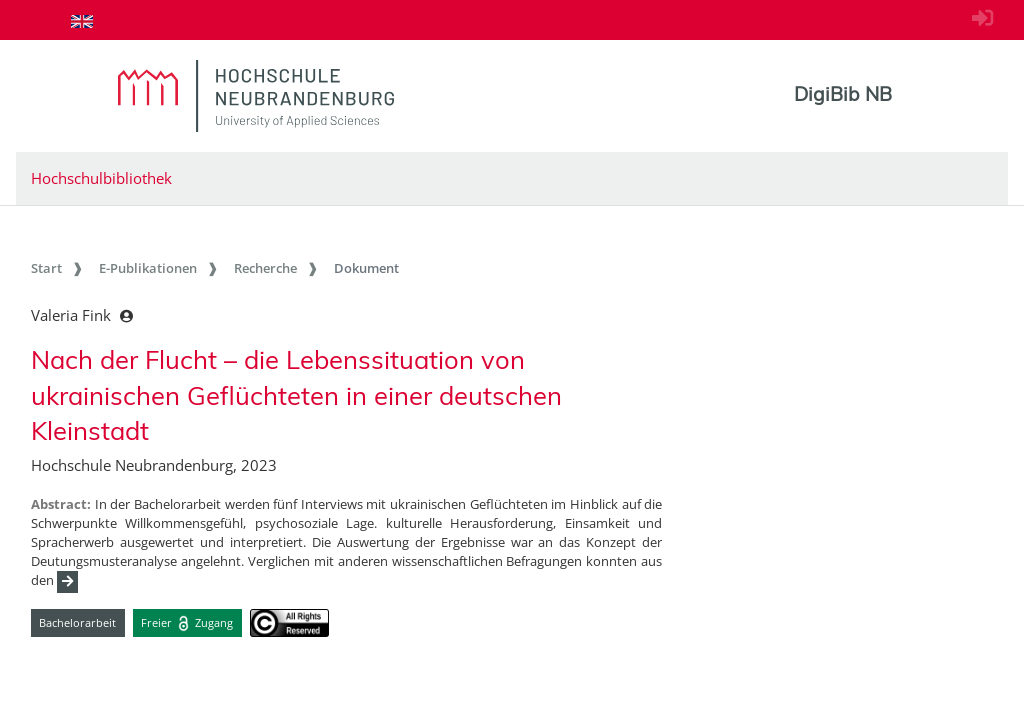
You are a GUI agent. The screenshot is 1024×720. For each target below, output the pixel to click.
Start (46, 268)
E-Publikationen (148, 268)
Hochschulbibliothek (101, 178)
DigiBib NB (843, 94)
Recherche (265, 268)
